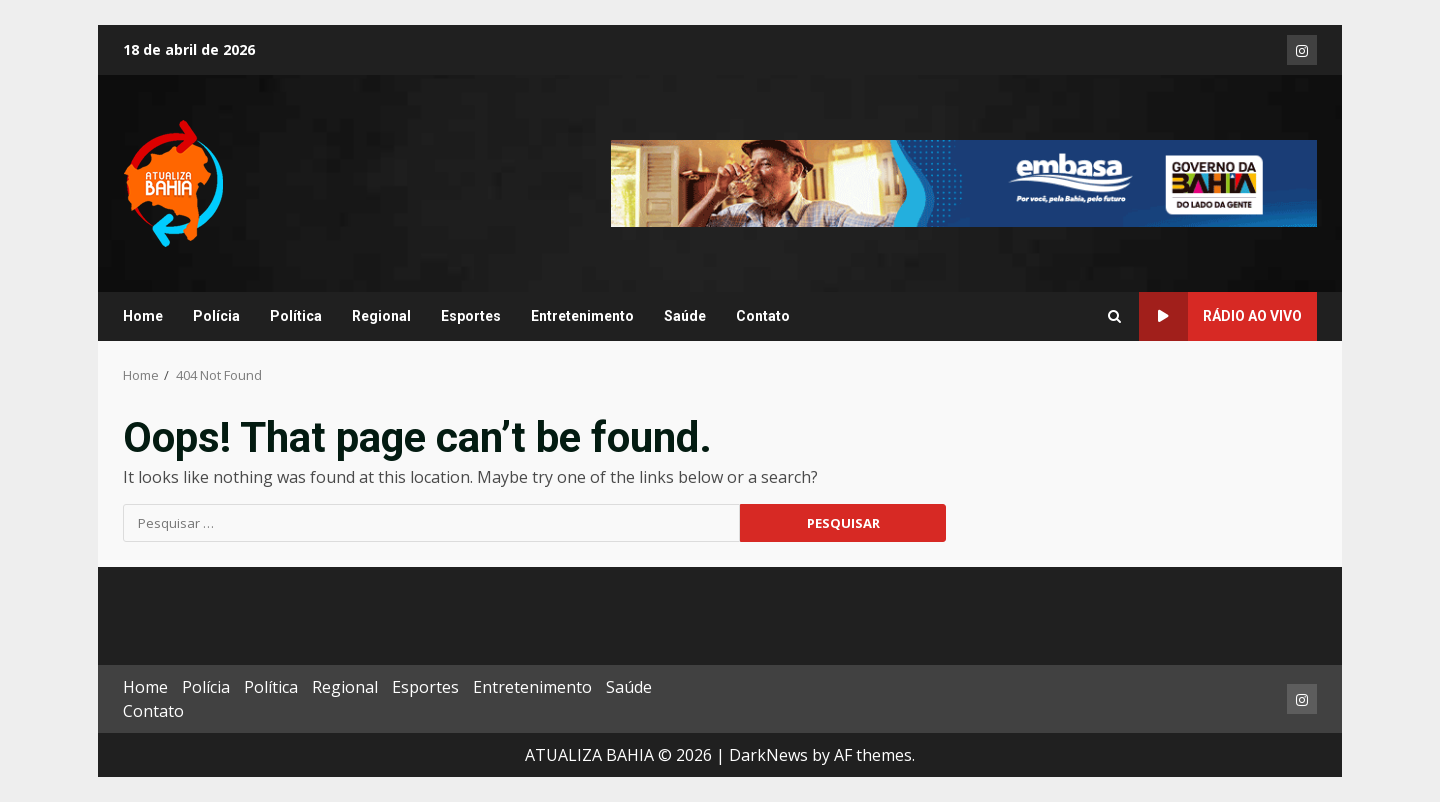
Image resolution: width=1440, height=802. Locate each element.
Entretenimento (582, 316)
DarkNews (768, 755)
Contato (763, 316)
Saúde (685, 316)
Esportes (471, 316)
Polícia (216, 316)
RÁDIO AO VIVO (1220, 316)
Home (143, 316)
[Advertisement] (964, 182)
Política (296, 316)
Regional (381, 316)
